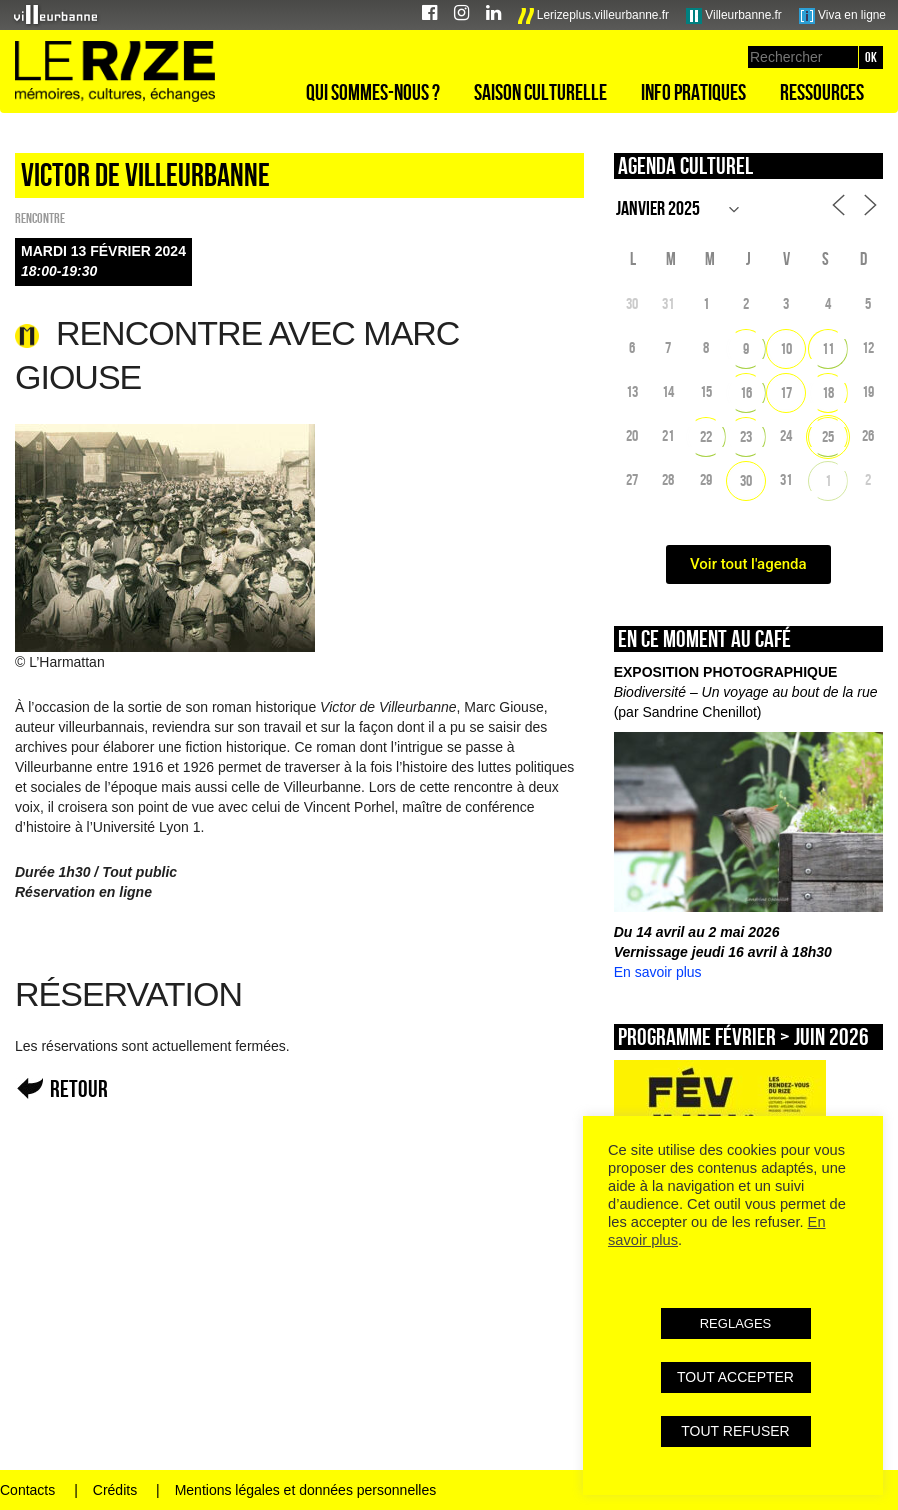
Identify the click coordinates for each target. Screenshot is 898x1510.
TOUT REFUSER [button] (735, 1431)
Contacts (27, 1490)
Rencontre (40, 218)
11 (828, 348)
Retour (79, 1088)
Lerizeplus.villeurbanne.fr (594, 16)
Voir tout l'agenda (748, 564)
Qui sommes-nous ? (373, 92)
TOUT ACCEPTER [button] (735, 1377)
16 (746, 392)
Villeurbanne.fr (734, 16)
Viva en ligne (842, 16)
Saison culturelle (540, 92)
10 (786, 348)
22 (706, 436)
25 (828, 436)
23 (746, 436)
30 (746, 480)
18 (828, 392)
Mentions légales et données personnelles (306, 1490)
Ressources (822, 92)
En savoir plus (658, 972)
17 (786, 392)
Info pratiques (693, 92)
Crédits (115, 1490)
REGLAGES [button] (736, 1323)
